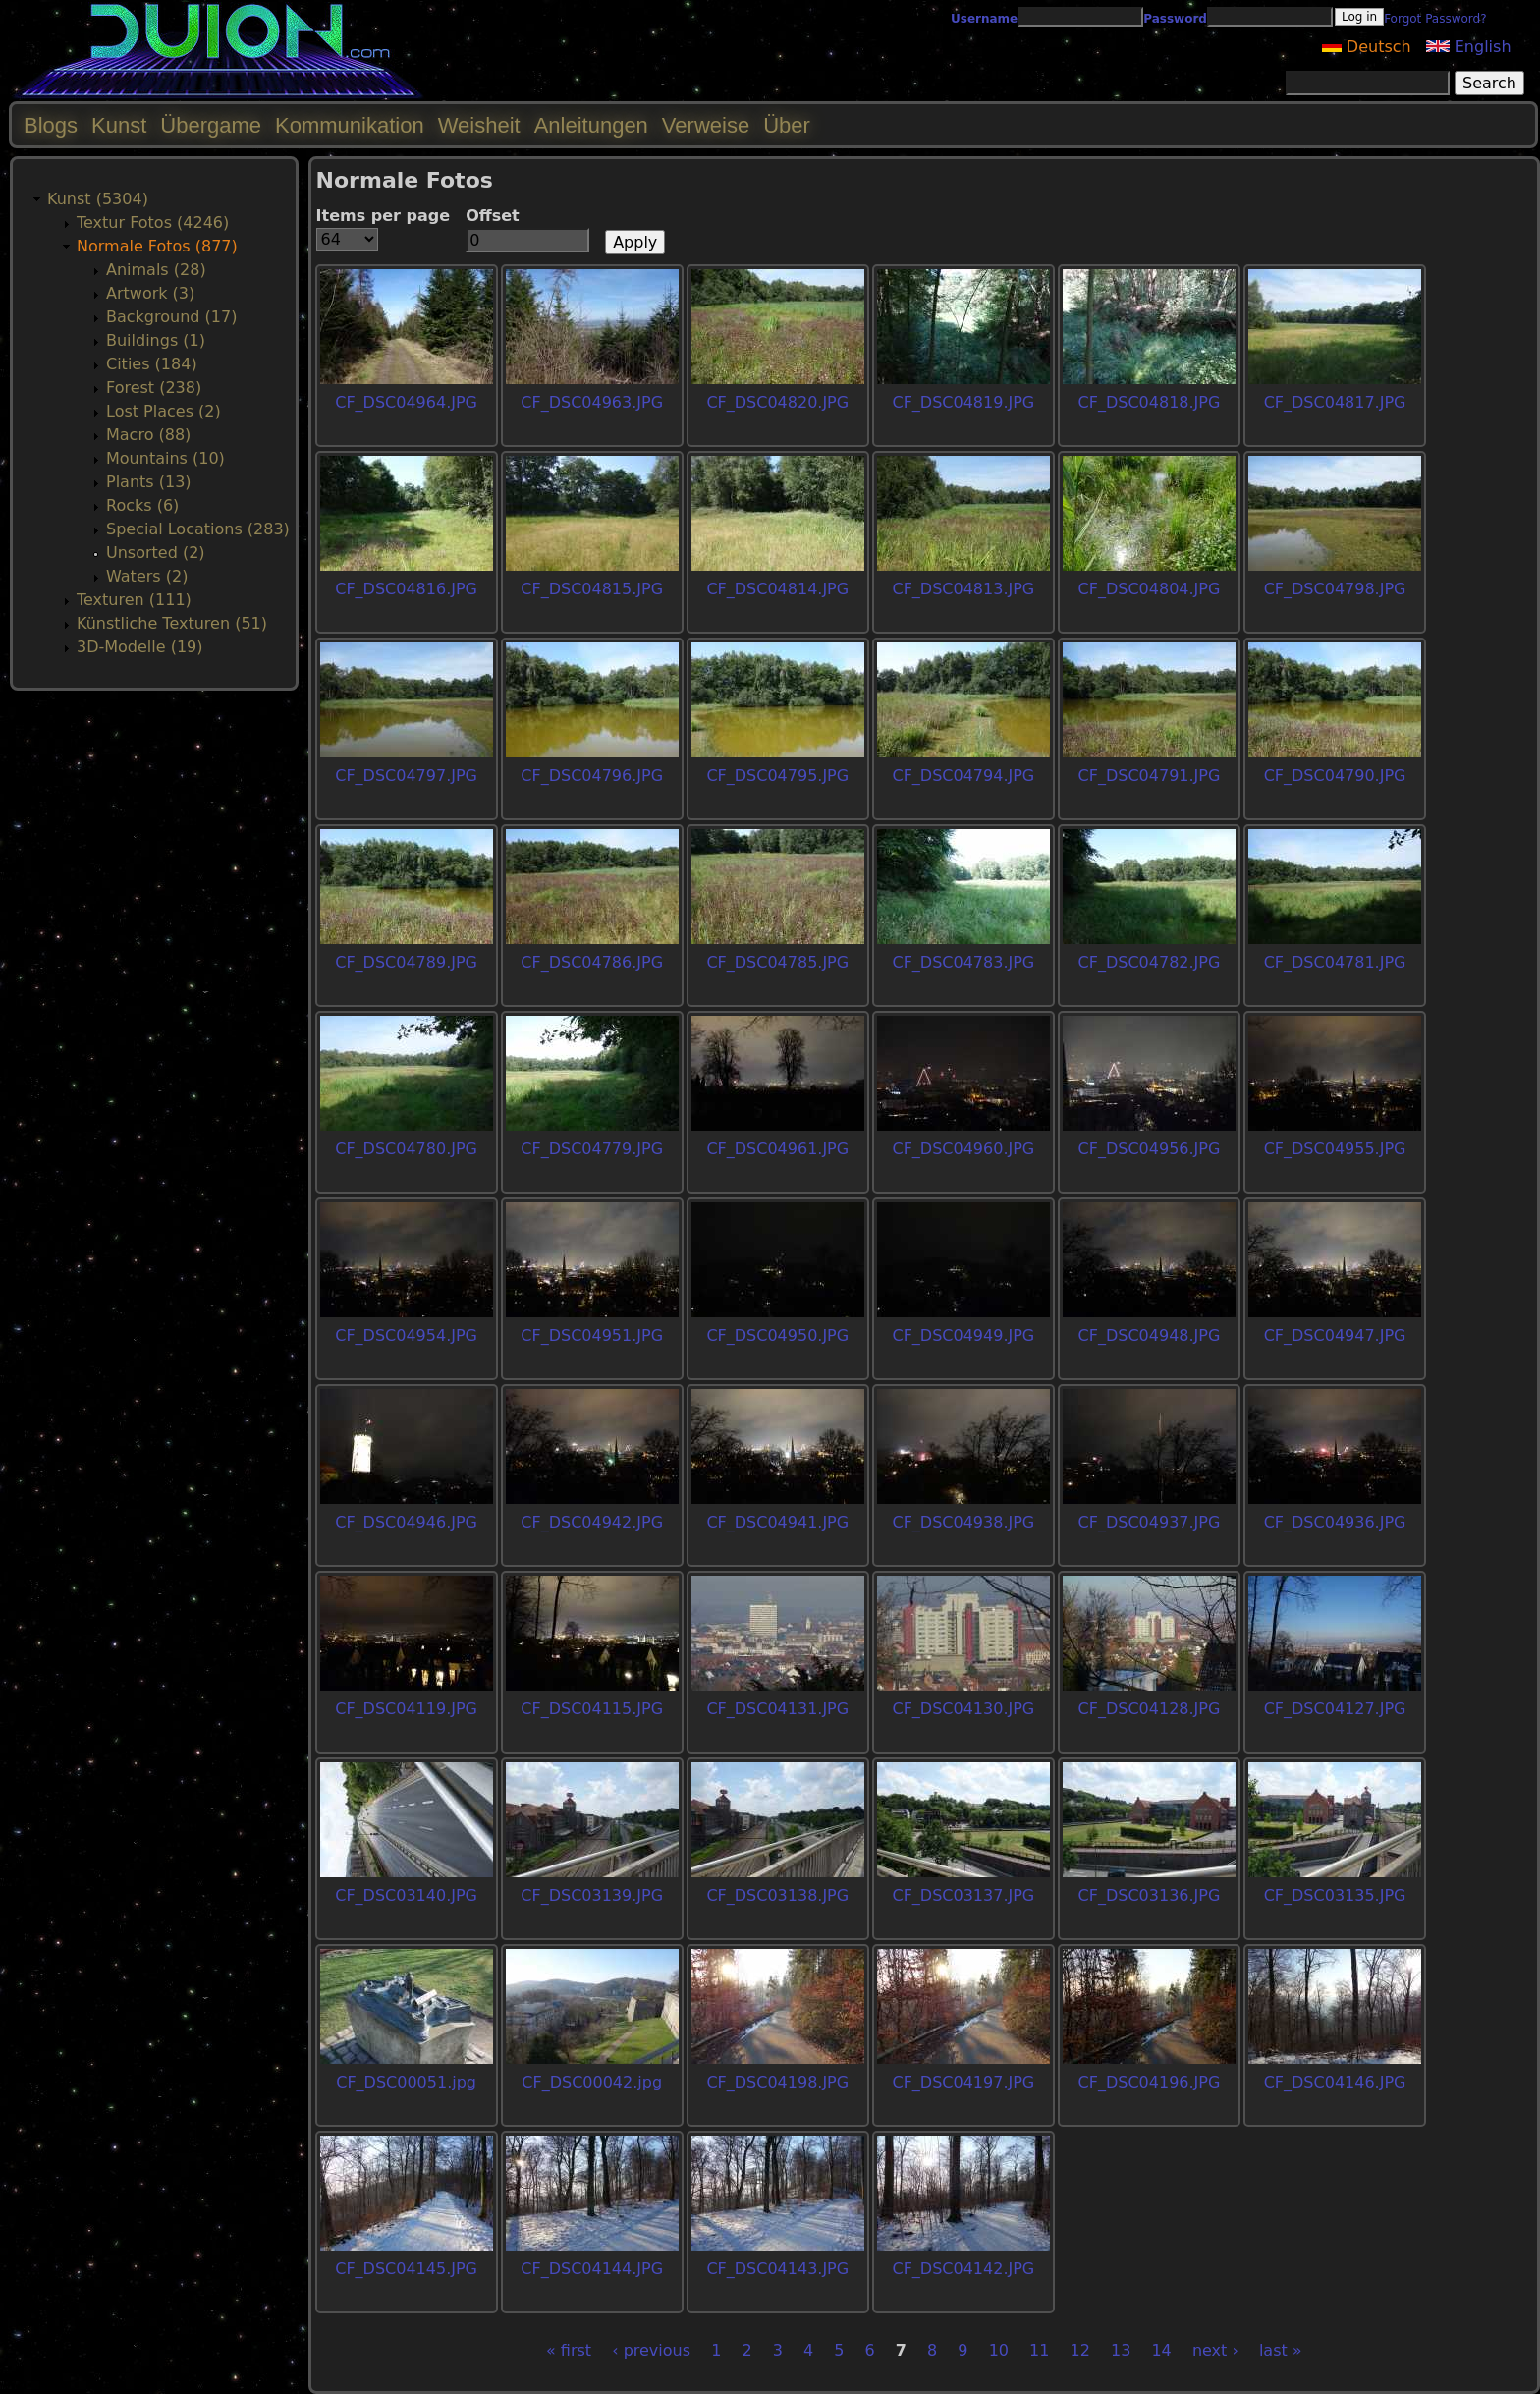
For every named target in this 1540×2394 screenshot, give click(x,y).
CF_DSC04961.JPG (777, 1149)
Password (1175, 19)
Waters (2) (147, 576)
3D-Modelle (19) (140, 647)
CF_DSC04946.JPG (406, 1522)
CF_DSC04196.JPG (1149, 2082)
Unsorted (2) (155, 552)
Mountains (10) (165, 458)
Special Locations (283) (198, 529)
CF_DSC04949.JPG (963, 1335)
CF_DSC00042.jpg (592, 2082)
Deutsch (1366, 46)
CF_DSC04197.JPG (963, 2082)
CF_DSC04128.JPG (1149, 1708)
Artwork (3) (150, 293)
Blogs (51, 125)
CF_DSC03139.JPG (592, 1895)
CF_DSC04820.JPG (777, 402)
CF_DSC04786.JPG (592, 962)
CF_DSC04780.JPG (406, 1149)
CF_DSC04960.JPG (963, 1149)
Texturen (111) (134, 599)
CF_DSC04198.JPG (777, 2082)
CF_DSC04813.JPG (963, 589)
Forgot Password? (1435, 19)
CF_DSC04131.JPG (777, 1708)
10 (999, 2350)
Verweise (705, 125)
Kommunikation (349, 125)
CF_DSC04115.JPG (592, 1708)
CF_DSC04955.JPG (1335, 1149)
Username (984, 19)
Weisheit (479, 125)
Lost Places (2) (163, 411)
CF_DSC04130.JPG (963, 1708)
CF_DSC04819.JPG (963, 402)
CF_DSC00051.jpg (406, 2082)
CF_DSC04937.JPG (1149, 1522)
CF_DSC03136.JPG (1149, 1895)
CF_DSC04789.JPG (406, 962)
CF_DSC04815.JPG (592, 589)
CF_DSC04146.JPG (1335, 2082)
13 (1120, 2350)
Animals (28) (156, 269)
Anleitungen (591, 125)
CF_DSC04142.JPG (963, 2268)
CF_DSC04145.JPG (406, 2268)
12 (1080, 2350)
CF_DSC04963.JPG (592, 402)
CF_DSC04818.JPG (1149, 402)
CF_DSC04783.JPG (963, 962)
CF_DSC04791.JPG (1149, 775)
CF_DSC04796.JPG (592, 775)
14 (1161, 2350)
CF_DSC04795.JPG (777, 775)
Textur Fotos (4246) (153, 222)
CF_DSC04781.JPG (1335, 962)
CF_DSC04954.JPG (406, 1335)
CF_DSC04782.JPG (1149, 962)
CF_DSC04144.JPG (592, 2268)
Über (786, 125)
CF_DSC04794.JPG (963, 775)
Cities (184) (151, 364)
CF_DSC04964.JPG (406, 402)
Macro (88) (148, 434)
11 (1039, 2350)
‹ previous (651, 2350)
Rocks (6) (142, 505)
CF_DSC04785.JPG (777, 962)
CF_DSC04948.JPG (1149, 1335)
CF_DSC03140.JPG (406, 1895)
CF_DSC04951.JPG (592, 1335)
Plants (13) (149, 482)
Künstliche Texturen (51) (172, 623)
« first (568, 2350)
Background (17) (171, 316)
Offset (493, 215)
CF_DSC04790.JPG (1335, 775)
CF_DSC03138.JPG (777, 1895)
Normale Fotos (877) (157, 246)
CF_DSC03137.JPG (963, 1895)
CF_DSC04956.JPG (1149, 1149)
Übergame (210, 125)
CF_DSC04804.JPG (1149, 589)
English (1469, 46)
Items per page (383, 215)
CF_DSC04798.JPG (1335, 589)
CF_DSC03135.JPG (1335, 1895)
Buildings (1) (155, 340)
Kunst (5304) (97, 199)
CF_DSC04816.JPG (406, 589)
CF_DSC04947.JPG (1335, 1335)
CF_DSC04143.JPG (777, 2268)
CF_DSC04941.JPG (777, 1522)
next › (1215, 2350)
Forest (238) (153, 387)
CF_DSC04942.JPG (592, 1522)
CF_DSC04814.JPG (777, 589)
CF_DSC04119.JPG (406, 1708)
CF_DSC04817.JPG (1335, 402)
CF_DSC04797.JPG (406, 775)
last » (1280, 2350)
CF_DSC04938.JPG (963, 1522)
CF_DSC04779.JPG (592, 1149)
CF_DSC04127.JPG (1335, 1708)
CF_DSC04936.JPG (1335, 1522)
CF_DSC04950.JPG (777, 1335)
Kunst (118, 125)
